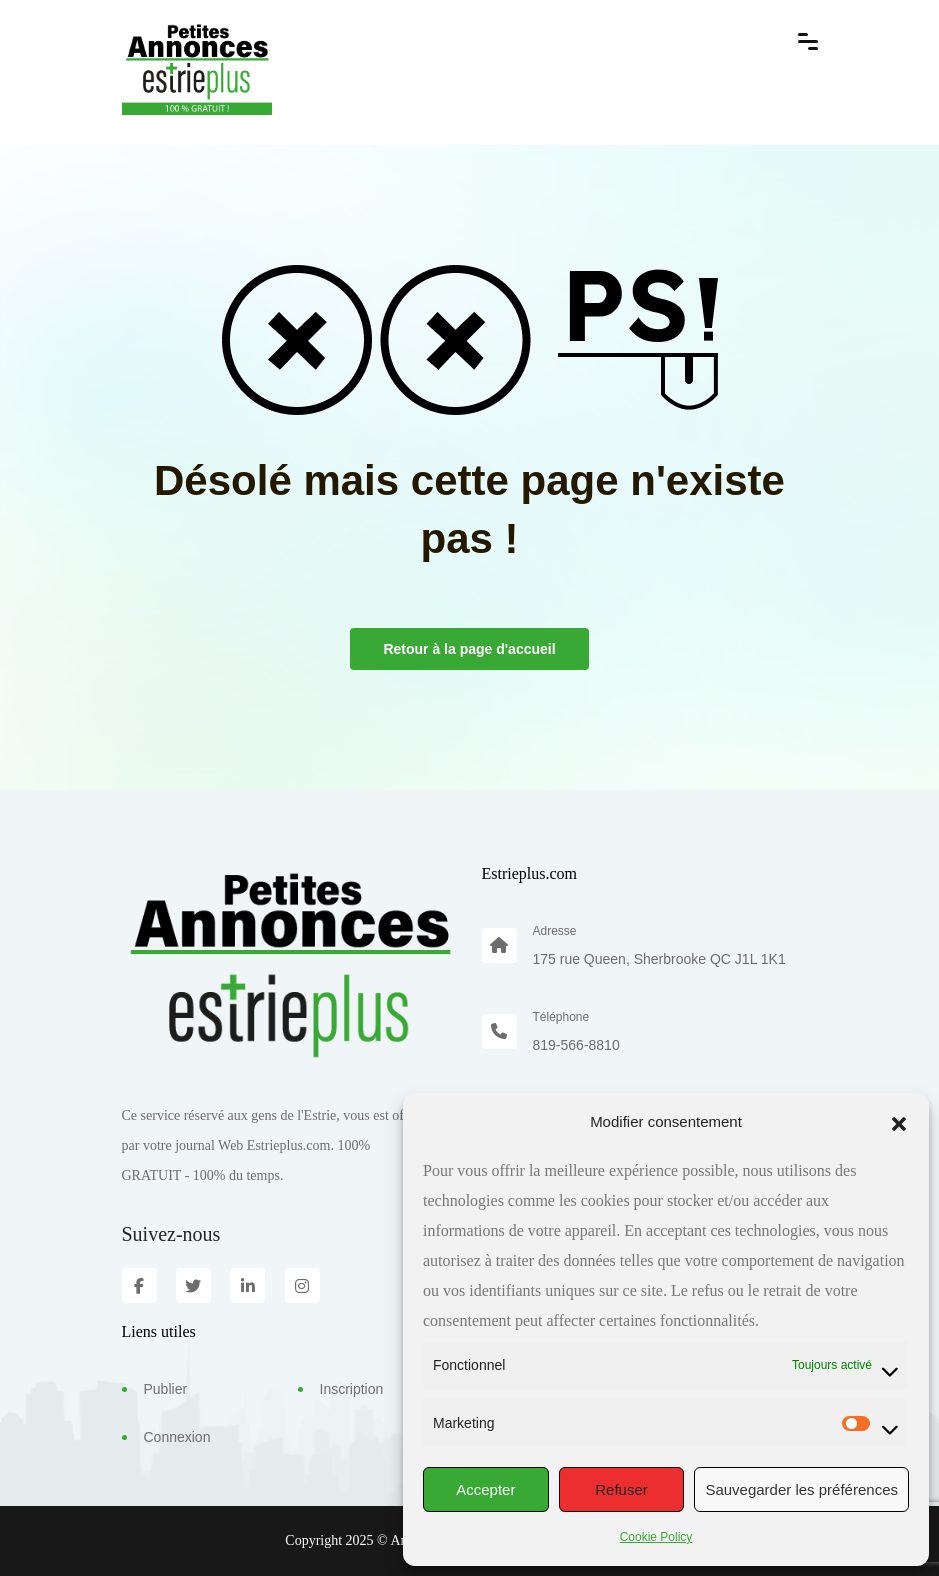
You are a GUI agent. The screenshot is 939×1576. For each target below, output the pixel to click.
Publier (166, 1389)
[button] (899, 1122)
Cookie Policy (656, 1537)
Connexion (177, 1437)
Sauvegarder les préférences (801, 1489)
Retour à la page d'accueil (469, 649)
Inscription (352, 1389)
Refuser (621, 1489)
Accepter (485, 1489)
